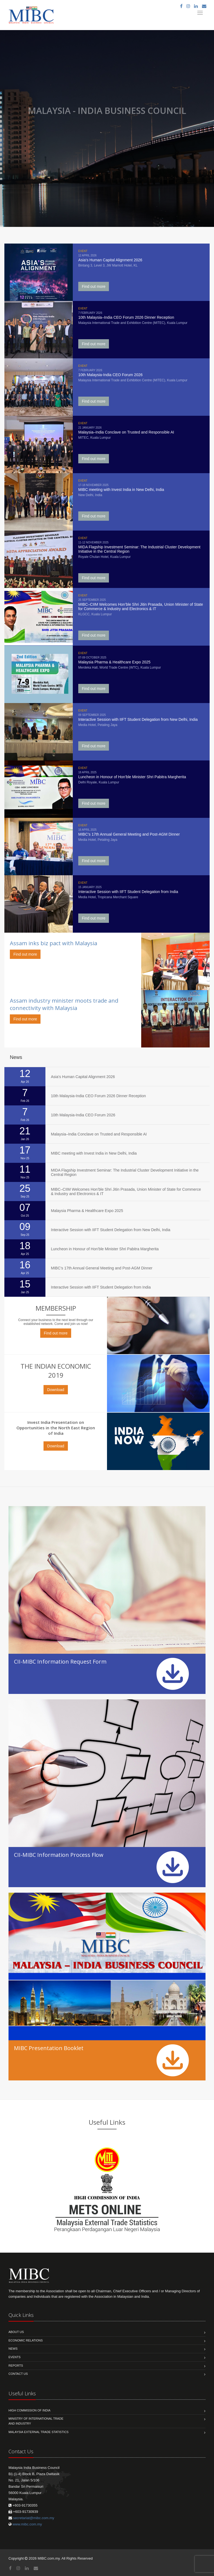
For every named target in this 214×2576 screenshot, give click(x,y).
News (13, 2348)
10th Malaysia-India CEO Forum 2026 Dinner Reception (98, 1096)
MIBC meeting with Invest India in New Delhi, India (94, 1153)
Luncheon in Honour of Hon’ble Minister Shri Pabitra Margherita (105, 1249)
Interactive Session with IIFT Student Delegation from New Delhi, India (110, 1230)
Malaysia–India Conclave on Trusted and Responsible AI (99, 1134)
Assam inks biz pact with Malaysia (53, 943)
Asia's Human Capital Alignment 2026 (83, 1077)
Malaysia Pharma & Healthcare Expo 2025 (87, 1210)
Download (55, 1389)
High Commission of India (29, 2410)
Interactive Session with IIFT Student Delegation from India (101, 1287)
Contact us (18, 2373)
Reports (15, 2365)
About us (16, 2332)
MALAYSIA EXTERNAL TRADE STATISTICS (38, 2432)
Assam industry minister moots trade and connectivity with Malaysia (64, 1004)
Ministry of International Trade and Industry (35, 2421)
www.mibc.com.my (27, 2524)
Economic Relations (25, 2340)
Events (14, 2357)
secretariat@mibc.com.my (33, 2518)
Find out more (93, 286)
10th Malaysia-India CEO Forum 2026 (83, 1115)
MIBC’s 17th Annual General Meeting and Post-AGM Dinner (101, 1268)
